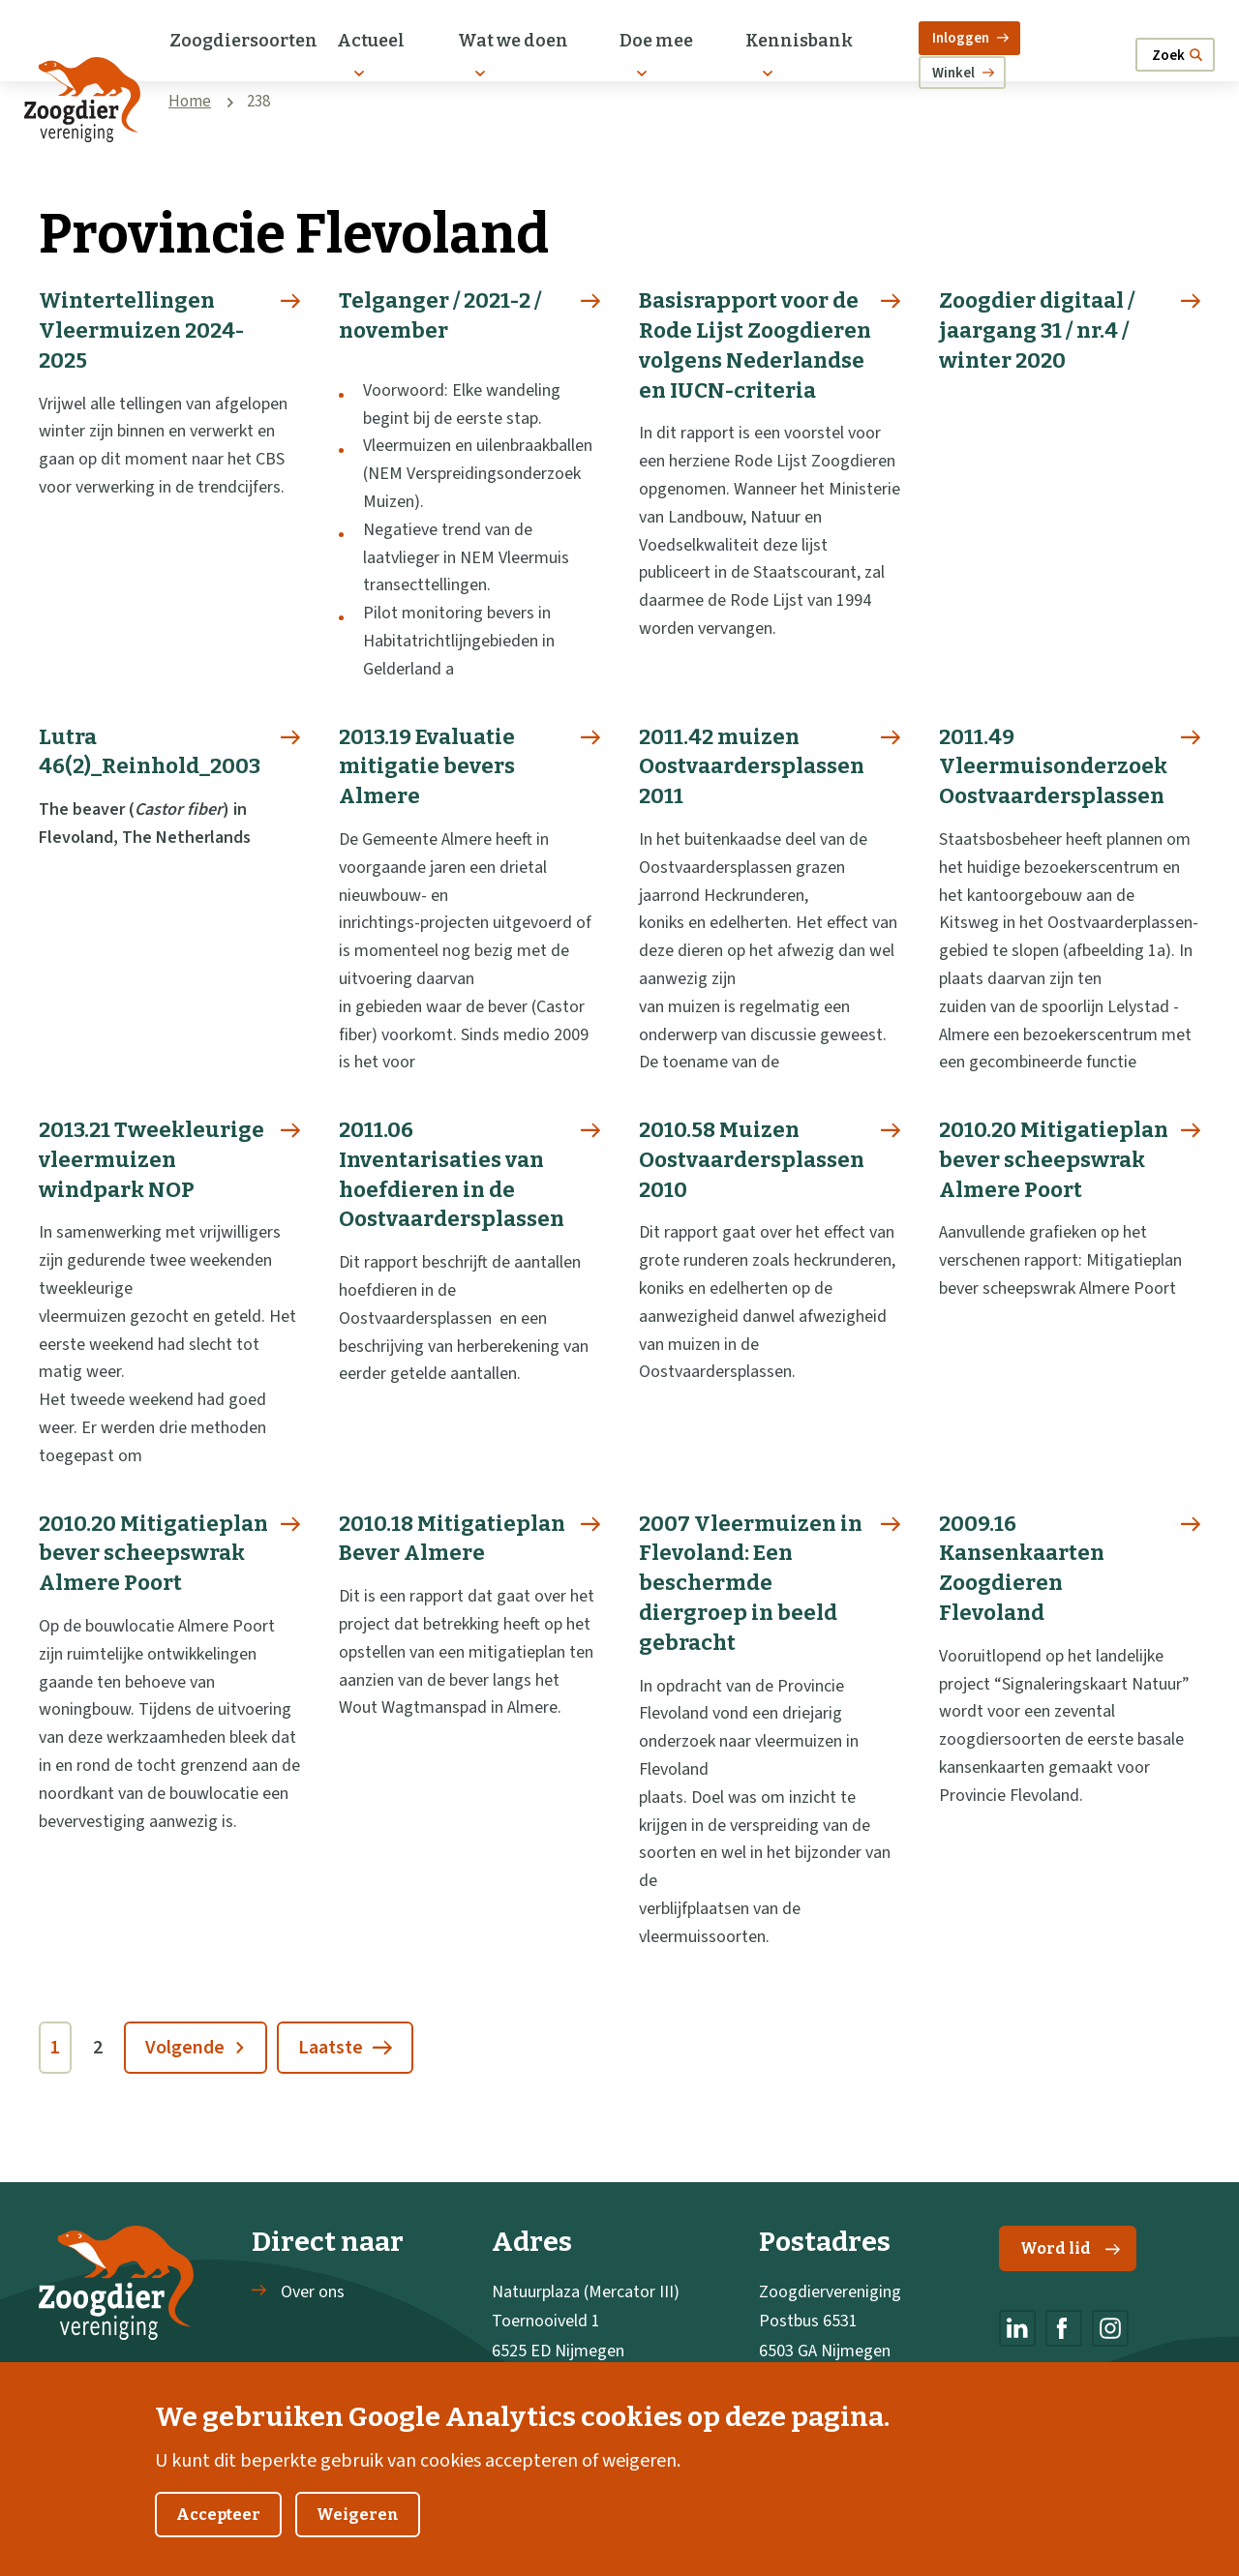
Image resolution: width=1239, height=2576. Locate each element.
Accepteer (218, 2536)
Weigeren (358, 2536)
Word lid (1070, 2248)
